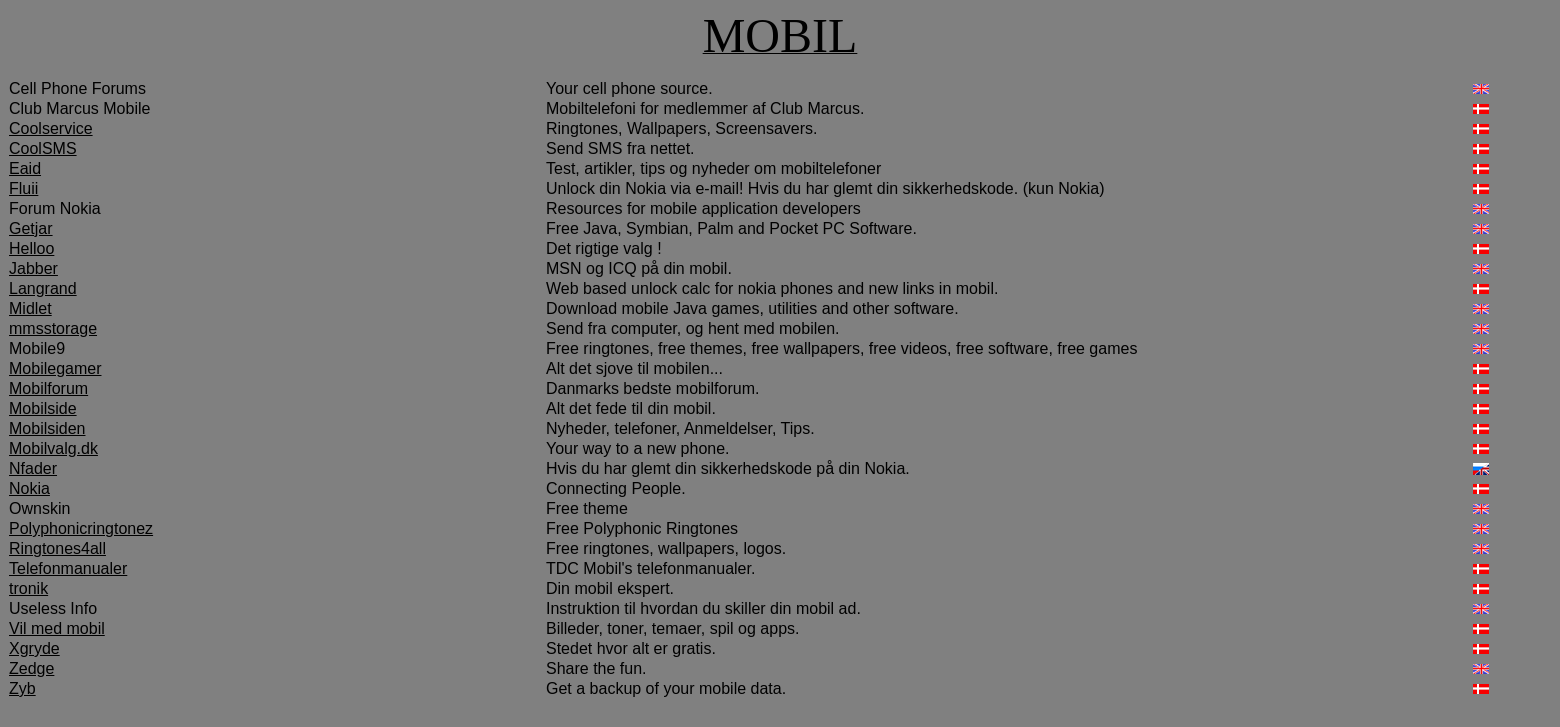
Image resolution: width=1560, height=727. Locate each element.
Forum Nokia (55, 208)
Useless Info (53, 608)
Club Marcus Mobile (79, 108)
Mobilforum (48, 388)
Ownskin (39, 508)
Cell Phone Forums (77, 88)
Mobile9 (37, 348)
